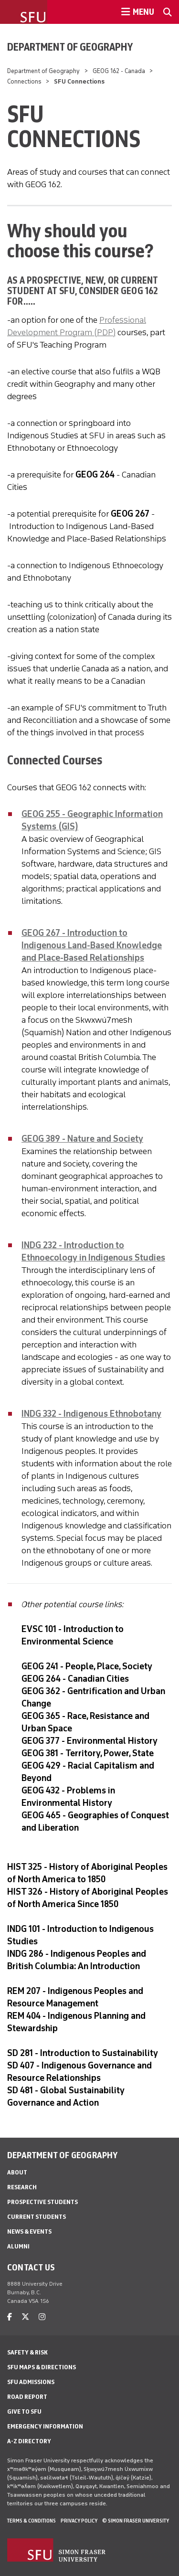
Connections (24, 81)
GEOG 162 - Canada (119, 70)
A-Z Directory (29, 2441)
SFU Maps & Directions (41, 2367)
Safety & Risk (27, 2352)
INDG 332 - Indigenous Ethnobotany (91, 1414)
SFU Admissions (30, 2382)
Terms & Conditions (31, 2520)
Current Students (36, 2217)
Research (22, 2187)
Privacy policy (79, 2520)
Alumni (18, 2246)
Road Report (27, 2397)
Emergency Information (45, 2426)
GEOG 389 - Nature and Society (82, 1139)
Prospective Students (42, 2202)
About (17, 2172)
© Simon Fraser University (135, 2520)
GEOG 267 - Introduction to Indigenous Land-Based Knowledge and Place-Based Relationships (91, 945)
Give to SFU (24, 2411)
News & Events (29, 2231)
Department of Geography (70, 46)
